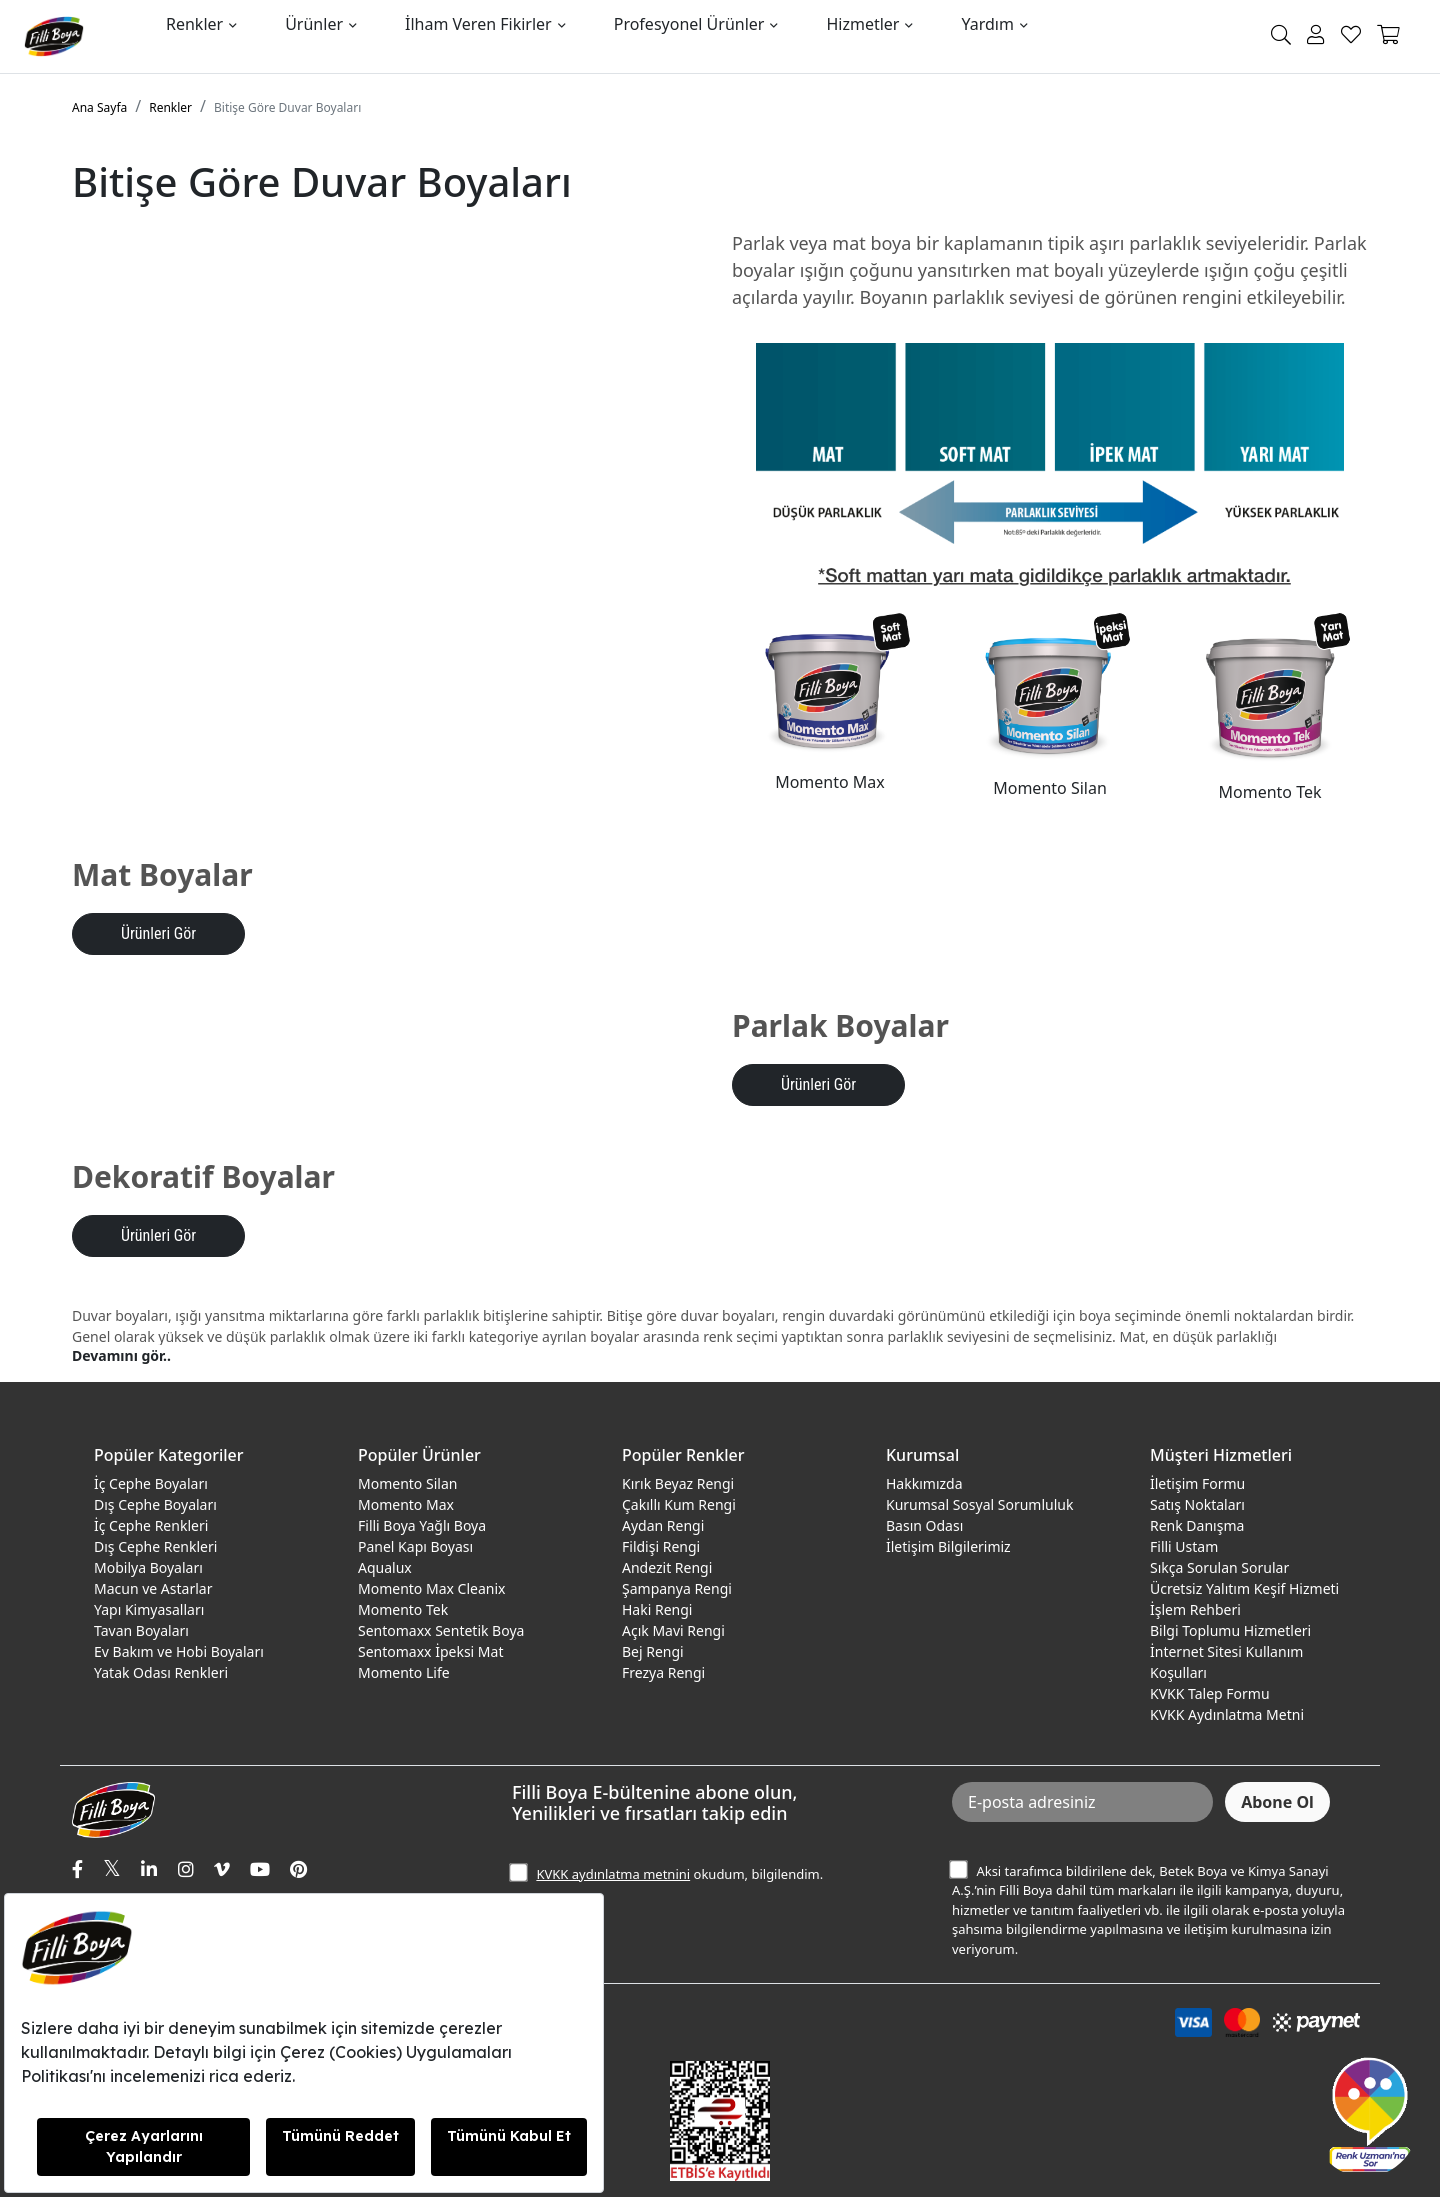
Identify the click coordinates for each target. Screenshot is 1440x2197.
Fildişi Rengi (661, 1546)
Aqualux (385, 1567)
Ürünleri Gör (158, 933)
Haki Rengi (657, 1609)
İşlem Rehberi (1195, 1609)
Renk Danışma (1197, 1525)
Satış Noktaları (1197, 1504)
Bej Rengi (653, 1651)
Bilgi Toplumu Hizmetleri (1230, 1630)
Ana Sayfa (99, 107)
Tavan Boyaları (141, 1630)
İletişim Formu (1197, 1483)
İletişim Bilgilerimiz (948, 1546)
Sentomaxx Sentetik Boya (441, 1630)
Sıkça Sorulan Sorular (1219, 1567)
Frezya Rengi (663, 1672)
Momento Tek (403, 1609)
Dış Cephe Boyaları (155, 1504)
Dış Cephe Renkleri (155, 1546)
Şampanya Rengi (677, 1588)
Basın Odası (924, 1525)
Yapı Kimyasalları (149, 1609)
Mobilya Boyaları (148, 1567)
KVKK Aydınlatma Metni (1227, 1714)
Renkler (194, 24)
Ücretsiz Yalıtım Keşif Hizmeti (1244, 1588)
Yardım (987, 24)
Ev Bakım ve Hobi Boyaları (179, 1651)
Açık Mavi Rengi (673, 1630)
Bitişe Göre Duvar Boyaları (287, 107)
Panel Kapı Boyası (415, 1546)
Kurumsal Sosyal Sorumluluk (979, 1504)
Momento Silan (407, 1483)
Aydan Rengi (663, 1525)
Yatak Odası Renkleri (161, 1672)
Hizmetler (862, 24)
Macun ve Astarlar (153, 1588)
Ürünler (314, 24)
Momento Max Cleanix (431, 1588)
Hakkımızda (924, 1483)
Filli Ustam (1184, 1546)
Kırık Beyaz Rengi (678, 1483)
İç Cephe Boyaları (151, 1483)
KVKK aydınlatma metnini (613, 1874)
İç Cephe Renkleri (151, 1525)
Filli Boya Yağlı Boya (422, 1525)
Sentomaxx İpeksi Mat (430, 1651)
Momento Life (404, 1672)
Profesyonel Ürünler (689, 24)
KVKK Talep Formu (1210, 1693)
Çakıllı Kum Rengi (679, 1504)
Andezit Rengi (667, 1567)
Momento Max (406, 1504)
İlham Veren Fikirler (478, 24)
